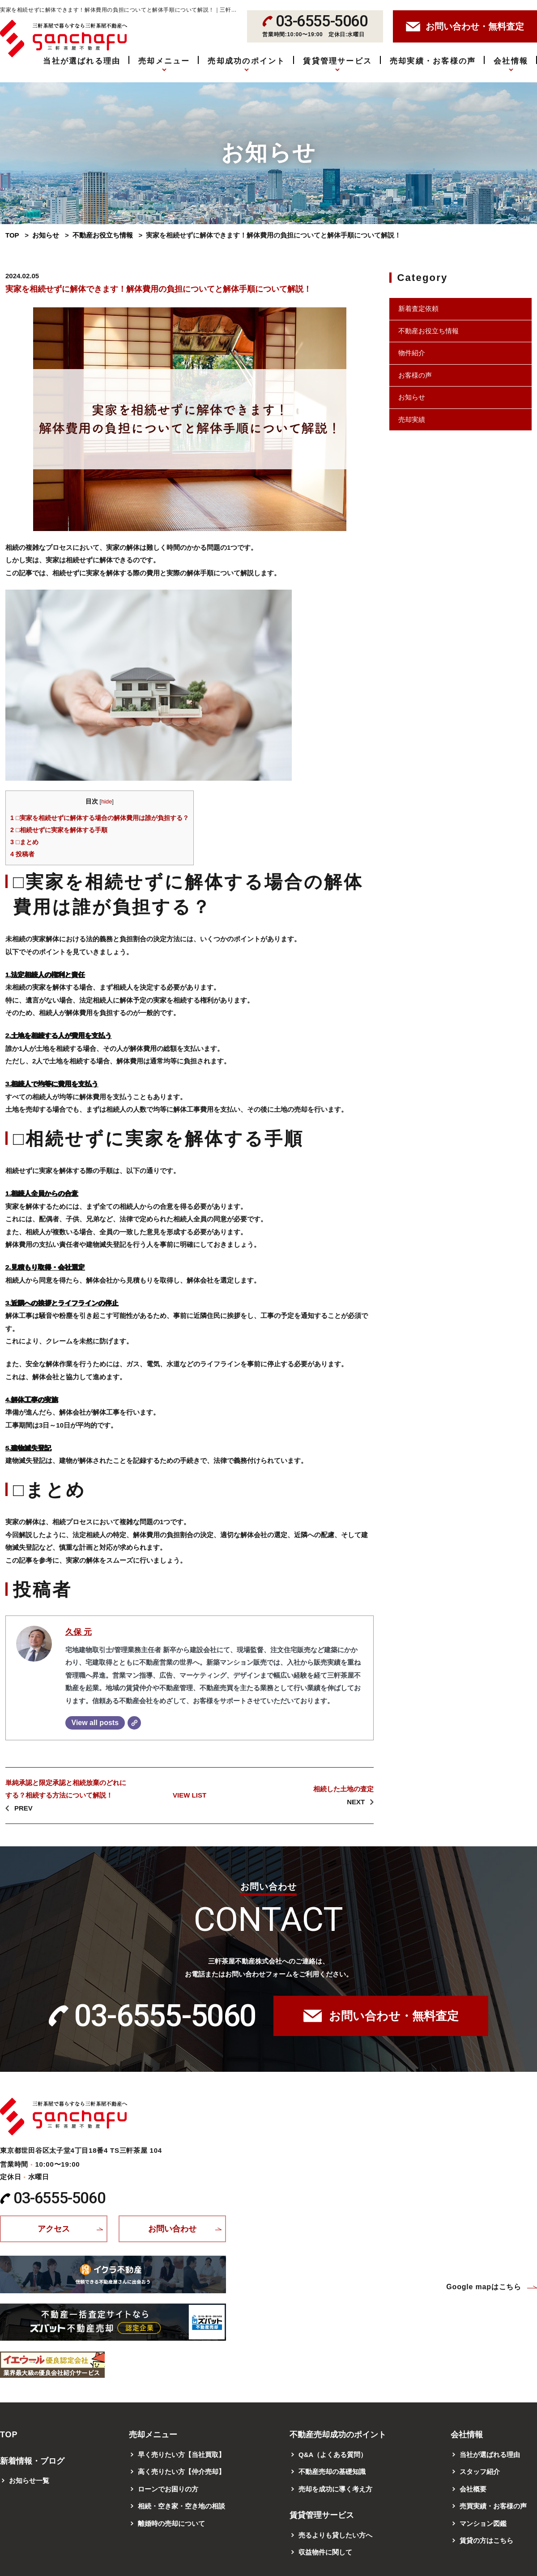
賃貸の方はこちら (486, 2540)
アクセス (54, 2228)
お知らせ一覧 (29, 2480)
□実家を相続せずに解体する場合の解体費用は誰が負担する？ (99, 817)
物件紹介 (411, 353)
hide (106, 801)
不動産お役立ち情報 (102, 235)
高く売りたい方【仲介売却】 (181, 2471)
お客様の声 (415, 375)
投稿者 (22, 854)
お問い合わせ (172, 2228)
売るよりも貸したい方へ (335, 2535)
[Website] (134, 1723)
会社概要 (473, 2489)
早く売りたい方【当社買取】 (181, 2454)
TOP (12, 235)
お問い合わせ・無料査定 (394, 2016)
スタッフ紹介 (480, 2471)
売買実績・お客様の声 (493, 2506)
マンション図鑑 (483, 2523)
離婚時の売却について (171, 2523)
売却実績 (411, 419)
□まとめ (24, 842)
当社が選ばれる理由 (81, 61)
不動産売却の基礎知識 (332, 2471)
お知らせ (45, 235)
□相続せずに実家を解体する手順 (58, 829)
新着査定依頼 (418, 308)
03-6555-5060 (165, 2016)
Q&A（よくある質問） (332, 2454)
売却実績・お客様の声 (433, 61)
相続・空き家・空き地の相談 (181, 2506)
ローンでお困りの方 (168, 2489)
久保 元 (78, 1632)
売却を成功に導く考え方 (335, 2489)
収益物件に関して (325, 2552)
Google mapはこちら (483, 2287)
